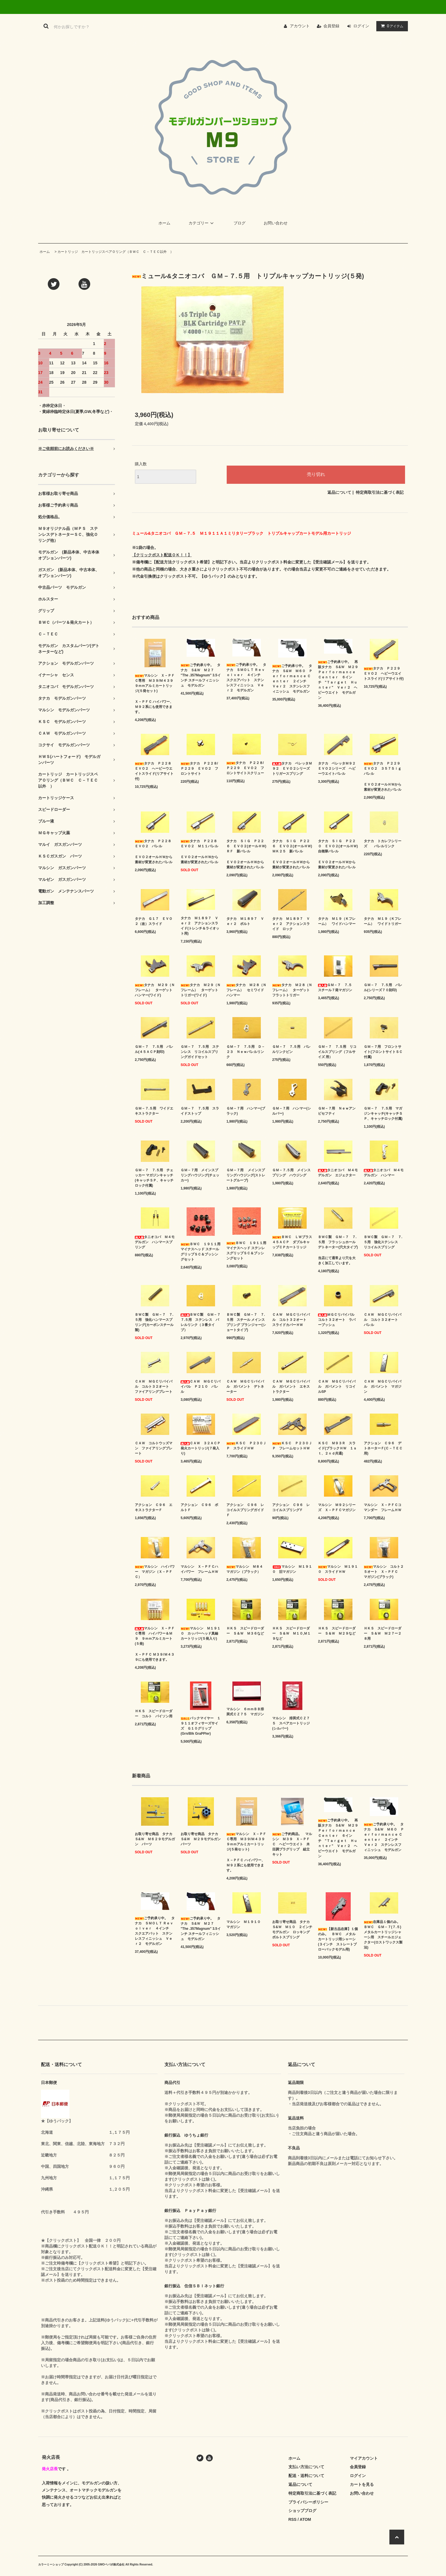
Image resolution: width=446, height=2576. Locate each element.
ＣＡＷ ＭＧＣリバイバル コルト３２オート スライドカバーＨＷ (291, 1320)
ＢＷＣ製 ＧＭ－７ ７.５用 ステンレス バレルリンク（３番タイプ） (201, 1322)
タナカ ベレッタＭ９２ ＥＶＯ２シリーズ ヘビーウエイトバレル (338, 768)
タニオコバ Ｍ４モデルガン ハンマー (384, 1172)
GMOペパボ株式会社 (111, 2564)
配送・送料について (306, 2475)
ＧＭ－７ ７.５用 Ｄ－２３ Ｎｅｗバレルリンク (245, 1052)
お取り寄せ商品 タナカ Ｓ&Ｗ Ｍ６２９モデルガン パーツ (155, 1839)
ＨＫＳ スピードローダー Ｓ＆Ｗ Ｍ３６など (245, 1630)
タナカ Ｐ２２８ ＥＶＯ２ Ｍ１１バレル (200, 843)
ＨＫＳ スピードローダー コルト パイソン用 (153, 1713)
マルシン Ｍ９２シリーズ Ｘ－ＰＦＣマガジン (337, 1507)
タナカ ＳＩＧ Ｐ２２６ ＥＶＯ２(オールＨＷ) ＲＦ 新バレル (246, 846)
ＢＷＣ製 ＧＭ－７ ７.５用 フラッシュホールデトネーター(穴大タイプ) (338, 1242)
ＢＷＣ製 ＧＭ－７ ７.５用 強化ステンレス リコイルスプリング (383, 1242)
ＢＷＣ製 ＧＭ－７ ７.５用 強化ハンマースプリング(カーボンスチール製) (154, 1322)
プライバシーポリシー (308, 2502)
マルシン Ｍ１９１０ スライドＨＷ (338, 1569)
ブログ (239, 223)
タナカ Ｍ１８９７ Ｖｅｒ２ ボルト (245, 921)
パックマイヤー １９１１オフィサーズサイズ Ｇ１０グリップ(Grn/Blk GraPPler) (200, 1726)
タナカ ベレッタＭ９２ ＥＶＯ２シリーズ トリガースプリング (292, 768)
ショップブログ (302, 2510)
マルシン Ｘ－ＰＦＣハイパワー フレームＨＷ (199, 1569)
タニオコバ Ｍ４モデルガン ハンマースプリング (155, 1242)
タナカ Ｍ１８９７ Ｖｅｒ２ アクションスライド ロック (291, 924)
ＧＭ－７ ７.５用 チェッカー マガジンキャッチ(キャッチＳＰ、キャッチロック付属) (154, 1177)
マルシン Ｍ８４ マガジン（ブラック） (246, 1569)
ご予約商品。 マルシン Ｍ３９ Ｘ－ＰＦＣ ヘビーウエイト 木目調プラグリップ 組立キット (292, 1844)
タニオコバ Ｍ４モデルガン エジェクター (338, 1172)
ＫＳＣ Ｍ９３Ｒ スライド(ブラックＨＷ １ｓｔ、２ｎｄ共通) (337, 1448)
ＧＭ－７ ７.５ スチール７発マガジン (336, 987)
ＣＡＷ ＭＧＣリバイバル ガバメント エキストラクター (291, 1386)
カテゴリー (202, 223)
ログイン (361, 26)
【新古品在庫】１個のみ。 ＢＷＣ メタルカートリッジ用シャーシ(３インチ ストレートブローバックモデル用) (338, 1939)
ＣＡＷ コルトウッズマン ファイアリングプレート (153, 1448)
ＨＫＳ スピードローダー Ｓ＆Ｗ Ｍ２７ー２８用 (382, 1633)
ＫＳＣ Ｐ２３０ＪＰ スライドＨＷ (246, 1445)
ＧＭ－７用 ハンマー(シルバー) (291, 1110)
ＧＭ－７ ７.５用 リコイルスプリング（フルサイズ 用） (337, 1052)
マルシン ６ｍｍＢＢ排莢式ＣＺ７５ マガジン (245, 1711)
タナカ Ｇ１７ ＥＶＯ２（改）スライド (153, 921)
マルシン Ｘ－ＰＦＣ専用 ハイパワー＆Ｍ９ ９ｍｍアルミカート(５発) (155, 1636)
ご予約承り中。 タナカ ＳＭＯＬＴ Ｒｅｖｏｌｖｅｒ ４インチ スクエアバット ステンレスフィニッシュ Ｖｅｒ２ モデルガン (246, 677)
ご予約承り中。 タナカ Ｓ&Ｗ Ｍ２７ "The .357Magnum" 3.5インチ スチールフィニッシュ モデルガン (201, 675)
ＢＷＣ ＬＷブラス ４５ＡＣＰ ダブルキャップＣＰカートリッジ (292, 1242)
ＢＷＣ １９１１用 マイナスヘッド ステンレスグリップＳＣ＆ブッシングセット (246, 1250)
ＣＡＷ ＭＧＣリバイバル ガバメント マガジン (382, 1386)
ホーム (164, 223)
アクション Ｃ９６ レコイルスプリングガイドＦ (245, 1510)
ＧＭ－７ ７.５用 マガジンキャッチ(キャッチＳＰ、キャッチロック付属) (383, 1113)
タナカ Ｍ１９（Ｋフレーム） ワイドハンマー (337, 921)
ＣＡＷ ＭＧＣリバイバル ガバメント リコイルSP (337, 1386)
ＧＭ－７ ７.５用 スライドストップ (200, 1110)
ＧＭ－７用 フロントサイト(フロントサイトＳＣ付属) (383, 1052)
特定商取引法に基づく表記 (380, 492)
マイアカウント (364, 2458)
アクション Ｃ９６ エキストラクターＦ (153, 1507)
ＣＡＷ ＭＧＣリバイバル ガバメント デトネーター (245, 1386)
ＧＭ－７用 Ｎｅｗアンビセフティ (337, 1110)
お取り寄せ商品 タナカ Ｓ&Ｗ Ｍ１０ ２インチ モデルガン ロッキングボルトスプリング (292, 1929)
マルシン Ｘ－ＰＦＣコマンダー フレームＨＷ (382, 1507)
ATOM (305, 2519)
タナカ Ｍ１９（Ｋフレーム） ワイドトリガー (382, 921)
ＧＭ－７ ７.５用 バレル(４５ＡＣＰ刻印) (154, 1049)
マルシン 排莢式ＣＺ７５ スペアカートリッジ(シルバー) (291, 1723)
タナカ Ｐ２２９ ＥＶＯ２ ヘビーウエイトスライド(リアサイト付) (384, 673)
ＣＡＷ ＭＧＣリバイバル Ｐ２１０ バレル (200, 1386)
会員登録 (331, 26)
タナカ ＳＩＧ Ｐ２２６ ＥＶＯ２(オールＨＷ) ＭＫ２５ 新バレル (292, 846)
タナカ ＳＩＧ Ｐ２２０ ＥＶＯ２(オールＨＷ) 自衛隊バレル (338, 846)
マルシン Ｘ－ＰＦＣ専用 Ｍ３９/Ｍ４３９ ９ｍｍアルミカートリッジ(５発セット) (155, 683)
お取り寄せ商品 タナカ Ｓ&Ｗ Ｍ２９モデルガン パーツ (201, 1839)
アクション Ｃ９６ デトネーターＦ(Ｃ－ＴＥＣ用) (383, 1448)
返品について (339, 492)
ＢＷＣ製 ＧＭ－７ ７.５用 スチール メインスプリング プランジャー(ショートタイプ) (246, 1322)
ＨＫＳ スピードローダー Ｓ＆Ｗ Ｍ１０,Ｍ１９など (291, 1633)
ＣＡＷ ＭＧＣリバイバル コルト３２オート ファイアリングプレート (153, 1386)
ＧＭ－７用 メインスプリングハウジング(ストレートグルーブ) (245, 1175)
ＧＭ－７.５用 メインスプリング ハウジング (291, 1172)
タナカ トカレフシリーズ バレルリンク (382, 843)
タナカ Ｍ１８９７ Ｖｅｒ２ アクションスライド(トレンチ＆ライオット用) (200, 925)
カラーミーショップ (51, 2564)
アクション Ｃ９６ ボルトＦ (199, 1507)
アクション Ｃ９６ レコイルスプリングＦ (291, 1507)
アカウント (300, 26)
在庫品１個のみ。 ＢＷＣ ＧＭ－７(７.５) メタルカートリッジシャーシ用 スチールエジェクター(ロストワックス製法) (384, 1934)
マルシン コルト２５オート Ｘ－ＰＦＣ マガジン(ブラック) (384, 1572)
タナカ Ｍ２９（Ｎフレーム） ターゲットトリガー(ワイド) (200, 990)
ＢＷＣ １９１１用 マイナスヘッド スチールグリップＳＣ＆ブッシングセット (200, 1251)
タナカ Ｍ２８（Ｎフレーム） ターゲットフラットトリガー (292, 990)
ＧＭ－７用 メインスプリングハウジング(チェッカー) (200, 1175)
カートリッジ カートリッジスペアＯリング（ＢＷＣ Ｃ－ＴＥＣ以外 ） (115, 252)
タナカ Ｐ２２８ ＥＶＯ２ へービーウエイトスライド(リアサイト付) (155, 771)
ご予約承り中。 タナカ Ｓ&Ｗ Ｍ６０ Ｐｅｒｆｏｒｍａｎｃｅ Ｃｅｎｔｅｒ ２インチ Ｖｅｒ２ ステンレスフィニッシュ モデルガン (292, 678)
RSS (292, 2519)
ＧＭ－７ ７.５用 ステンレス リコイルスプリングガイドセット (200, 1052)
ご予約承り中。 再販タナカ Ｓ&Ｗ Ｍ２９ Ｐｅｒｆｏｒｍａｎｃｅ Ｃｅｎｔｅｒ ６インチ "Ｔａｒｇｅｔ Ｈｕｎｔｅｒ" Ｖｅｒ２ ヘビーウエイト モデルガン (338, 680)
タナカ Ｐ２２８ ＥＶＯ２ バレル (155, 843)
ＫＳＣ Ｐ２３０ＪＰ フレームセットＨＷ (292, 1445)
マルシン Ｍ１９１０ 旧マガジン (292, 1569)
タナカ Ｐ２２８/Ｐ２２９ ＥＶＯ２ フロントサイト (199, 768)
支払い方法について (306, 2467)
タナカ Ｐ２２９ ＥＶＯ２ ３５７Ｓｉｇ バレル (384, 768)
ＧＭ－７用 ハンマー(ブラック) (245, 1110)
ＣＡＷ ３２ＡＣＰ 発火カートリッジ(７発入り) (201, 1448)
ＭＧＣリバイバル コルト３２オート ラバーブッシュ (338, 1320)
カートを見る (362, 2484)
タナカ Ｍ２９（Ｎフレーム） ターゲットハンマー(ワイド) (155, 990)
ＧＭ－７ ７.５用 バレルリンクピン (291, 1049)
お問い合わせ (276, 223)
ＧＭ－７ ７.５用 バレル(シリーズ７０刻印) (383, 987)
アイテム (390, 26)
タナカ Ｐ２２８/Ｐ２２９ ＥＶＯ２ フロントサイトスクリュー (245, 768)
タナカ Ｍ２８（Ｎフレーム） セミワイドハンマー (246, 990)
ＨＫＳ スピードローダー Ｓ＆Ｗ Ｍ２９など (337, 1630)
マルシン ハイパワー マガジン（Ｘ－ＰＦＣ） (155, 1572)
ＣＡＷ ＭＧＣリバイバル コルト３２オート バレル (382, 1320)
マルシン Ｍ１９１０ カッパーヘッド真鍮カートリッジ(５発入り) (200, 1633)
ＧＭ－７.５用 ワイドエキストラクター (154, 1110)
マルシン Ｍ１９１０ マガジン (245, 1924)
